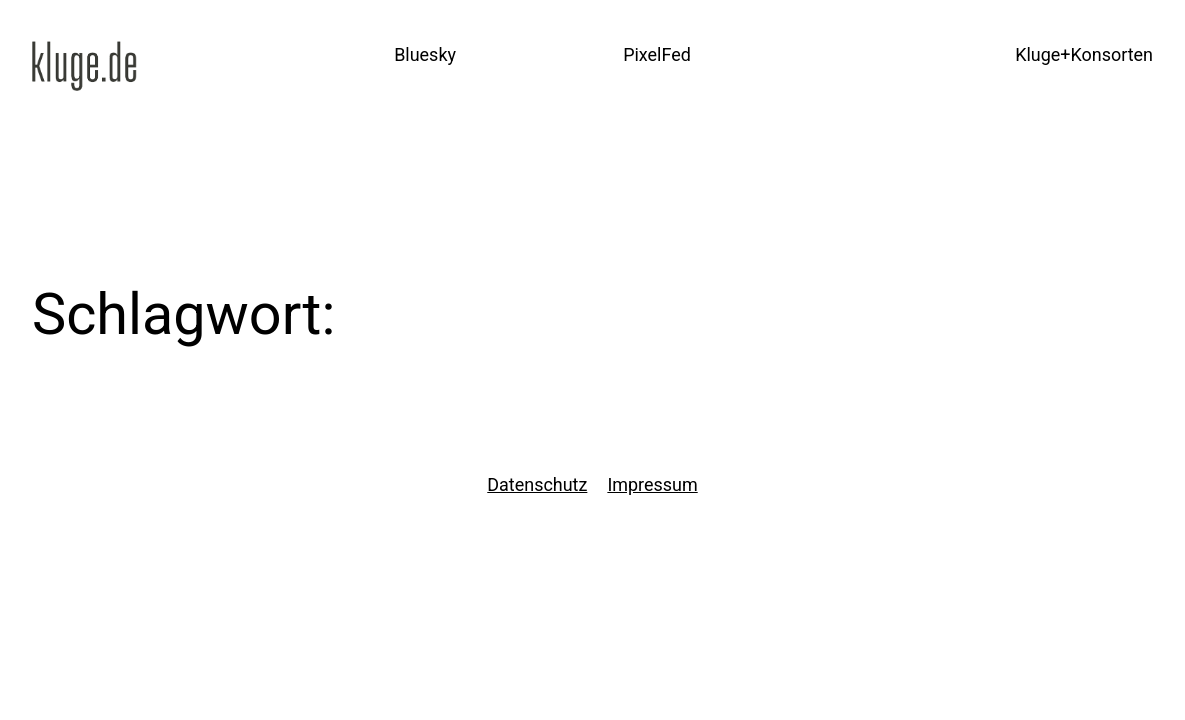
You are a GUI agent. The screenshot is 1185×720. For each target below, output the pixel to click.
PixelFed (657, 54)
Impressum (652, 484)
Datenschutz (537, 484)
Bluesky (425, 54)
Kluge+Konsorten (1084, 54)
